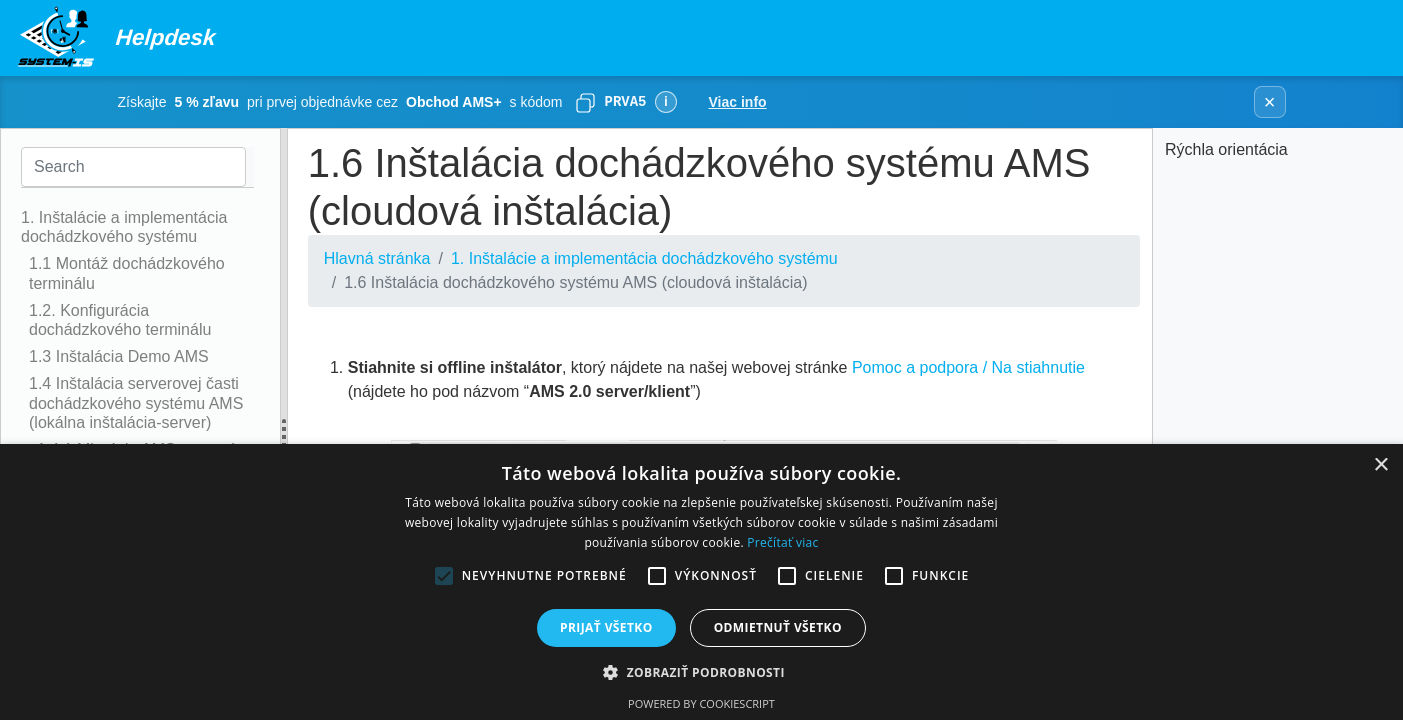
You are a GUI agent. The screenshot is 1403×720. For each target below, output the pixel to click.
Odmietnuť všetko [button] (778, 627)
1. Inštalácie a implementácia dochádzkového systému (644, 258)
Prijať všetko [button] (606, 627)
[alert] (701, 582)
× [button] (1380, 465)
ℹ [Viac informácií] (665, 101)
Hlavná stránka (377, 258)
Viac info (738, 102)
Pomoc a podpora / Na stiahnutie (968, 367)
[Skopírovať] (585, 102)
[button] (701, 672)
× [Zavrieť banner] (1270, 102)
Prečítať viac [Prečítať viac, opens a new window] (782, 542)
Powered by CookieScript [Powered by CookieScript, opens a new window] (701, 703)
